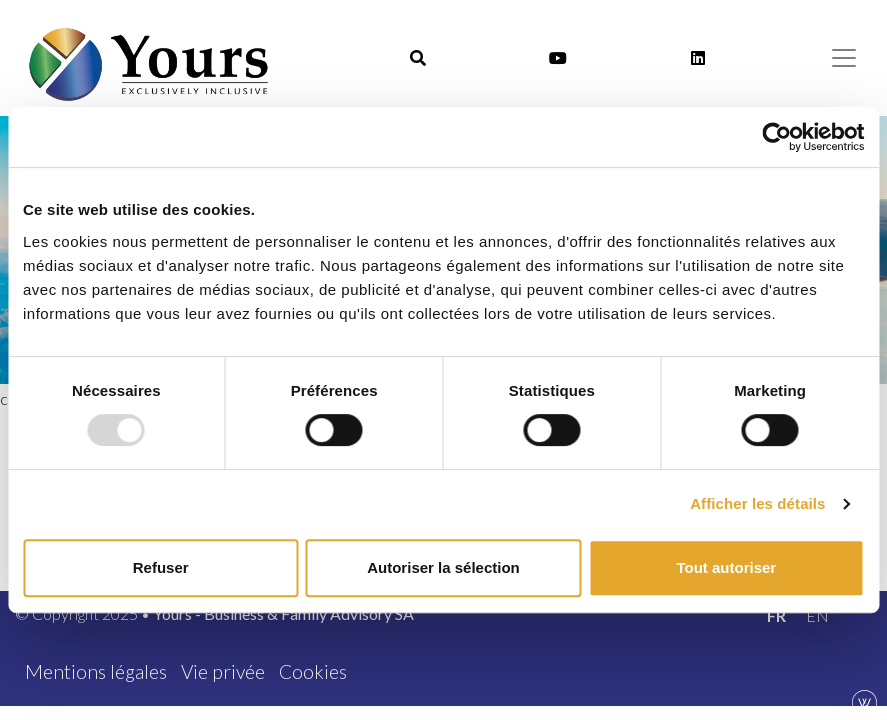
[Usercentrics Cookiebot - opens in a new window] (776, 137)
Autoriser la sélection (443, 567)
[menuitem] (776, 615)
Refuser (161, 567)
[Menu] (844, 58)
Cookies (313, 671)
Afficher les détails (757, 503)
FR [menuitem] (776, 615)
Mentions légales (96, 671)
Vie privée (223, 671)
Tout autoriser (726, 567)
